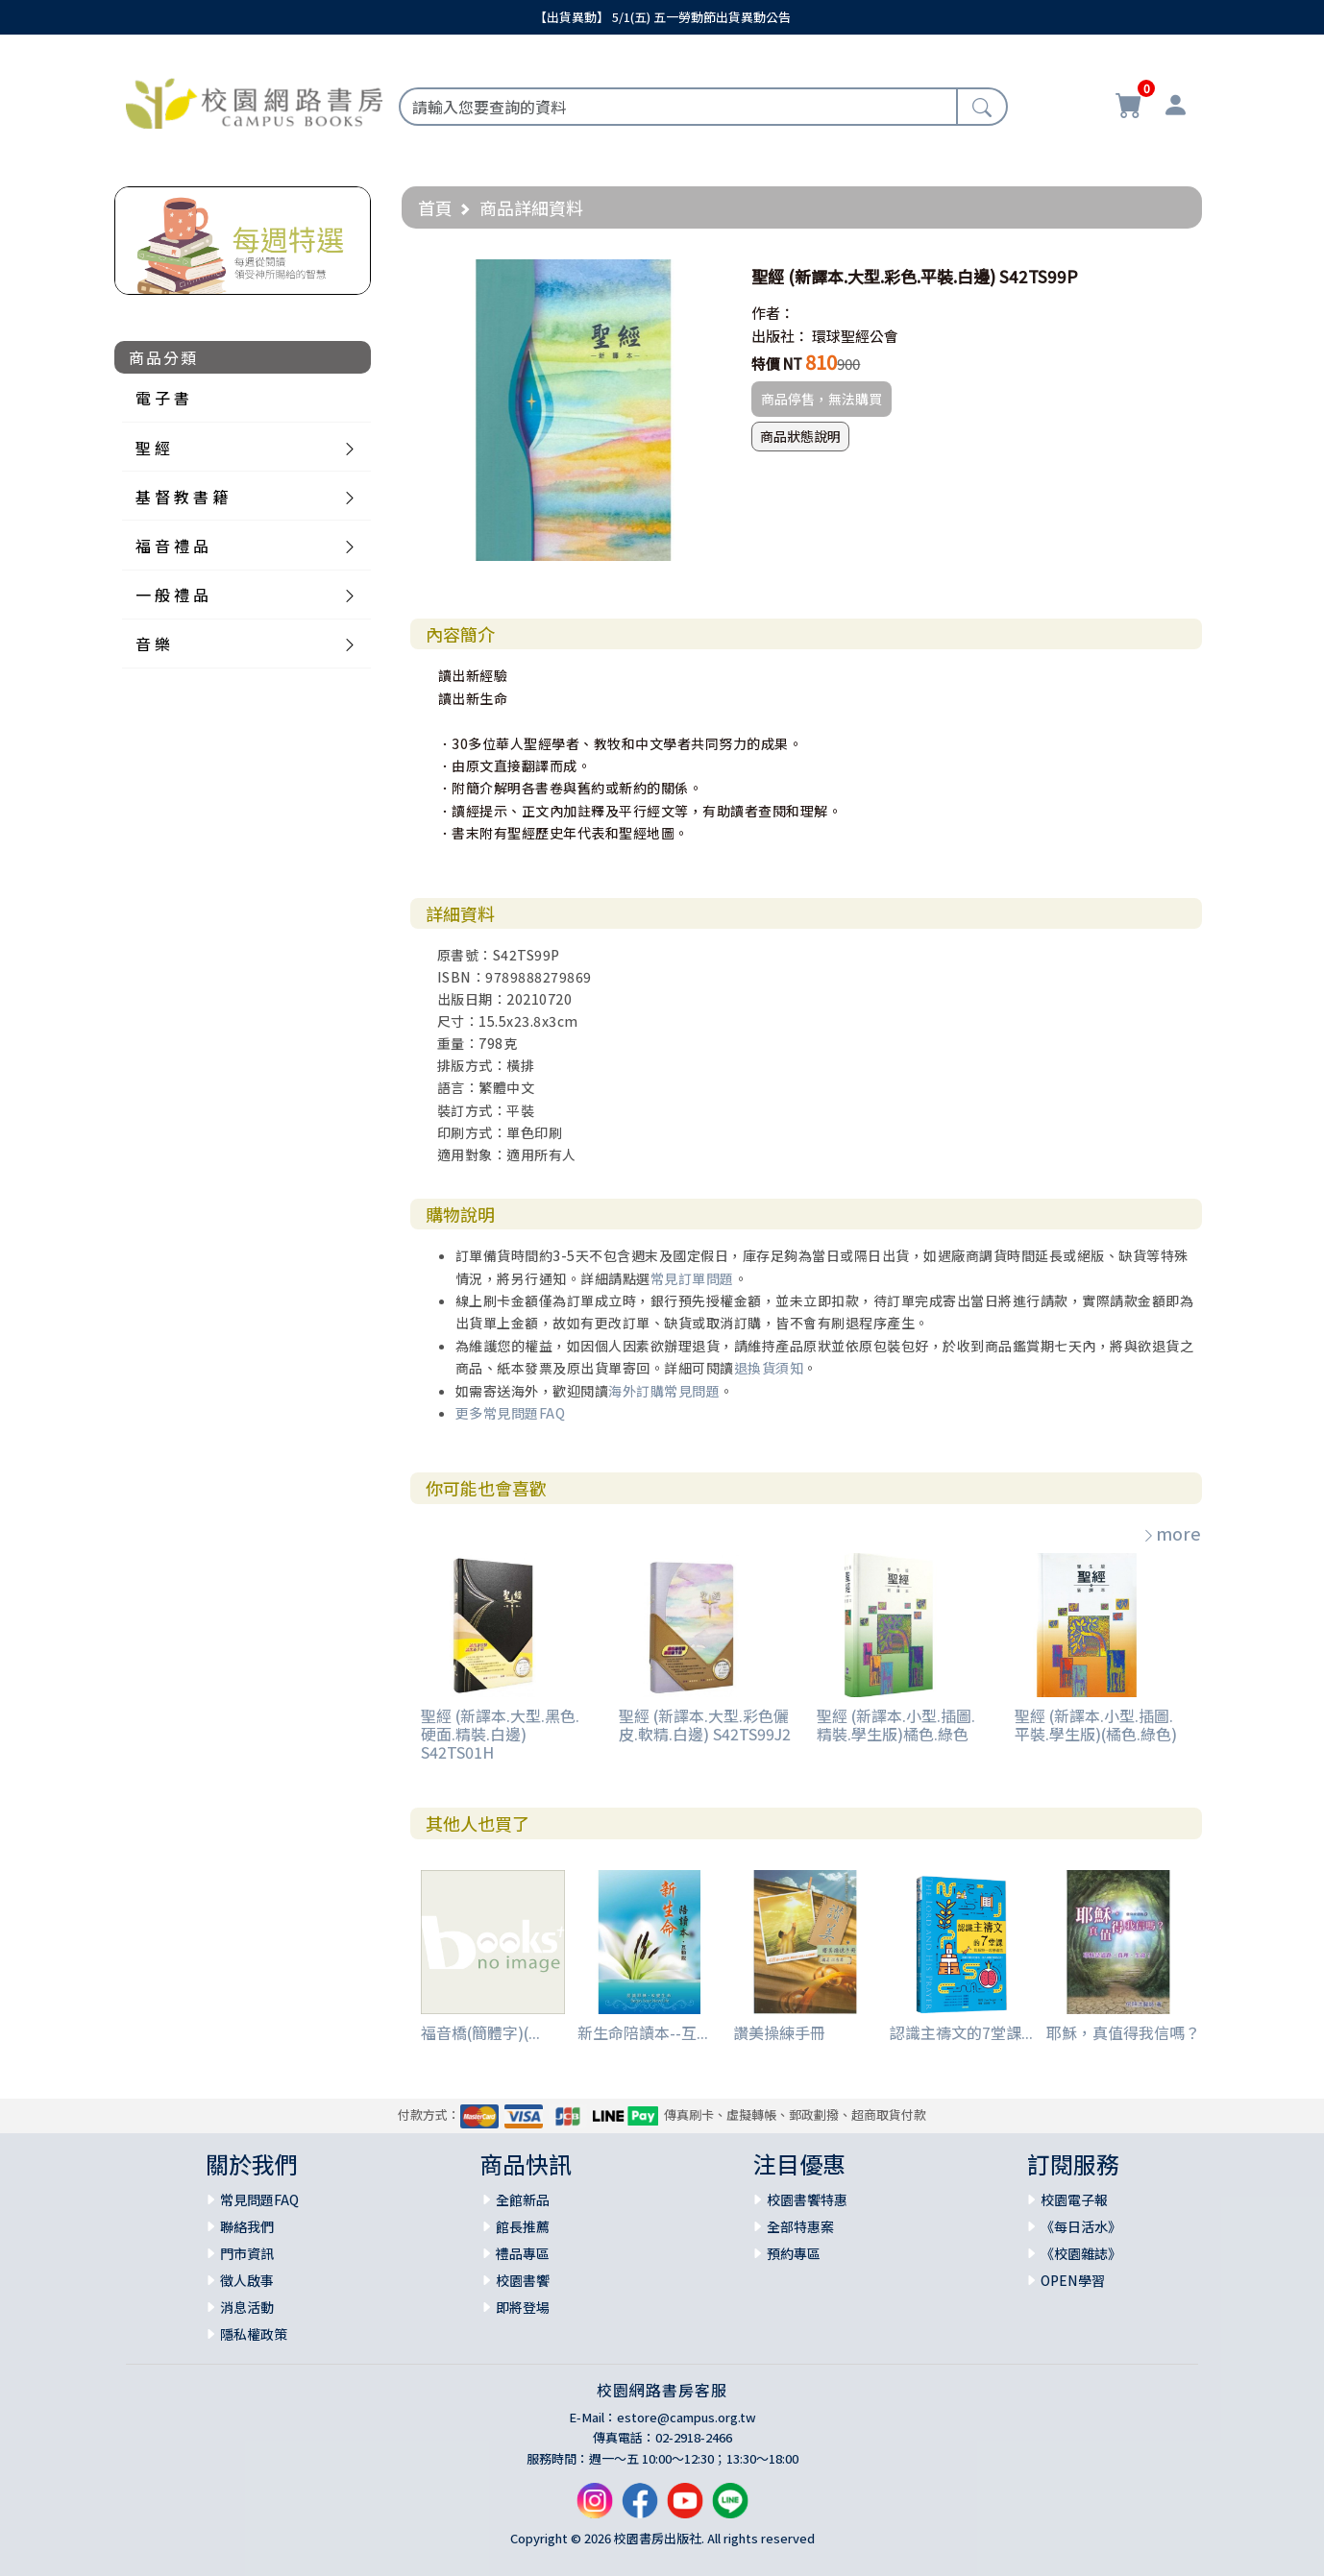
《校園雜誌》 (1081, 2253)
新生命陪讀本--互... (642, 2032)
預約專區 (794, 2253)
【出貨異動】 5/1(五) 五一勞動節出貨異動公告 (662, 17)
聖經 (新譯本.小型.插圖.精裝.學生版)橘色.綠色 (896, 1724)
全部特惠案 (800, 2226)
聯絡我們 (247, 2226)
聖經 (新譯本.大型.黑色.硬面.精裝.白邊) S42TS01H (500, 1733)
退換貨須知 (769, 1367)
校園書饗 (523, 2280)
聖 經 (152, 447)
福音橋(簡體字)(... (480, 2032)
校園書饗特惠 (807, 2199)
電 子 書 (162, 397)
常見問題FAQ (259, 2199)
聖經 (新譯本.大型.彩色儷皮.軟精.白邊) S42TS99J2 (705, 1724)
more (1171, 1532)
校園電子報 (1074, 2199)
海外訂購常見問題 (664, 1390)
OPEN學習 (1073, 2280)
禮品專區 (523, 2253)
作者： (773, 313)
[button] (707, 276)
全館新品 (523, 2199)
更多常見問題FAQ (510, 1412)
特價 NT (776, 363)
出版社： (780, 336)
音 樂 (152, 643)
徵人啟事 (247, 2280)
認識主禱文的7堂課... (961, 2032)
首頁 (435, 207)
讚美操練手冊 (779, 2032)
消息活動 (247, 2307)
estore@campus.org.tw (686, 2417)
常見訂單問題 (692, 1278)
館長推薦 (523, 2226)
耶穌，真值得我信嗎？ (1123, 2032)
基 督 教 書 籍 (181, 496)
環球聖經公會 (855, 336)
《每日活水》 (1081, 2226)
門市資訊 (247, 2253)
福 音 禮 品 (171, 545)
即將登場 (523, 2307)
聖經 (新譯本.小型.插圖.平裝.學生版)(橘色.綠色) (1096, 1724)
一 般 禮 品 (171, 594)
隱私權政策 (253, 2334)
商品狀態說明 (800, 436)
